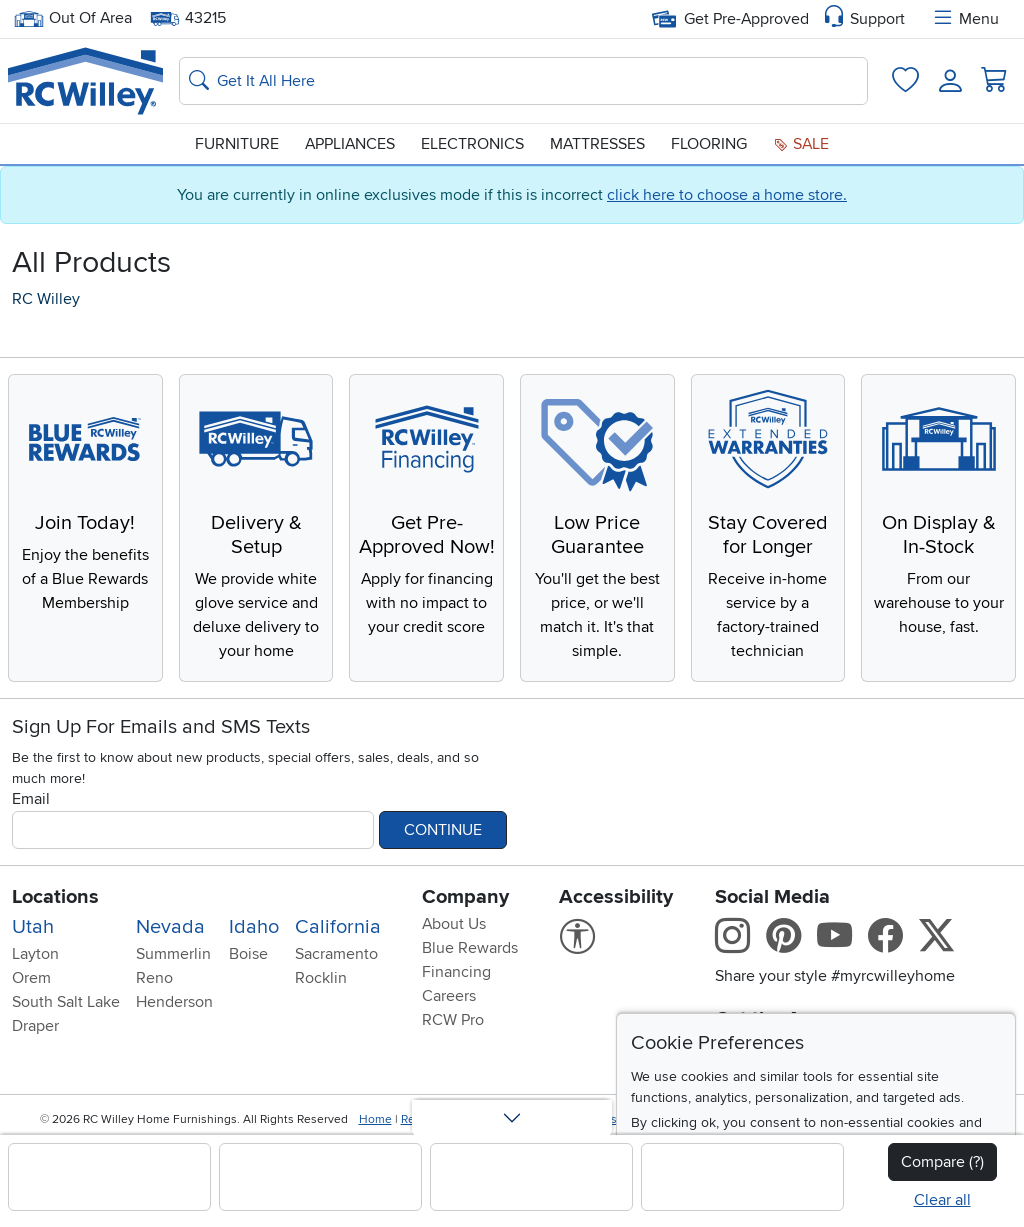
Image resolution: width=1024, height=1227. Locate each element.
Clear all (942, 1200)
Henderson (174, 1002)
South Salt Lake (66, 1002)
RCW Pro (453, 1020)
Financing (456, 972)
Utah (33, 927)
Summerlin (173, 954)
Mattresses (597, 144)
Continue (443, 830)
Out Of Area (73, 18)
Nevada (170, 927)
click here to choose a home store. (727, 195)
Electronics (472, 144)
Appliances (350, 144)
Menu (965, 19)
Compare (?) (942, 1162)
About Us (454, 924)
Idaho (254, 927)
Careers (449, 996)
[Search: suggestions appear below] (523, 81)
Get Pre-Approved (730, 19)
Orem (31, 978)
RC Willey (46, 299)
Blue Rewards (470, 948)
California (338, 927)
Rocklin (321, 978)
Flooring (709, 144)
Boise (248, 954)
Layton (35, 954)
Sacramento (336, 954)
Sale (801, 144)
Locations (55, 897)
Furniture (237, 144)
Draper (35, 1026)
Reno (154, 978)
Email (31, 799)
